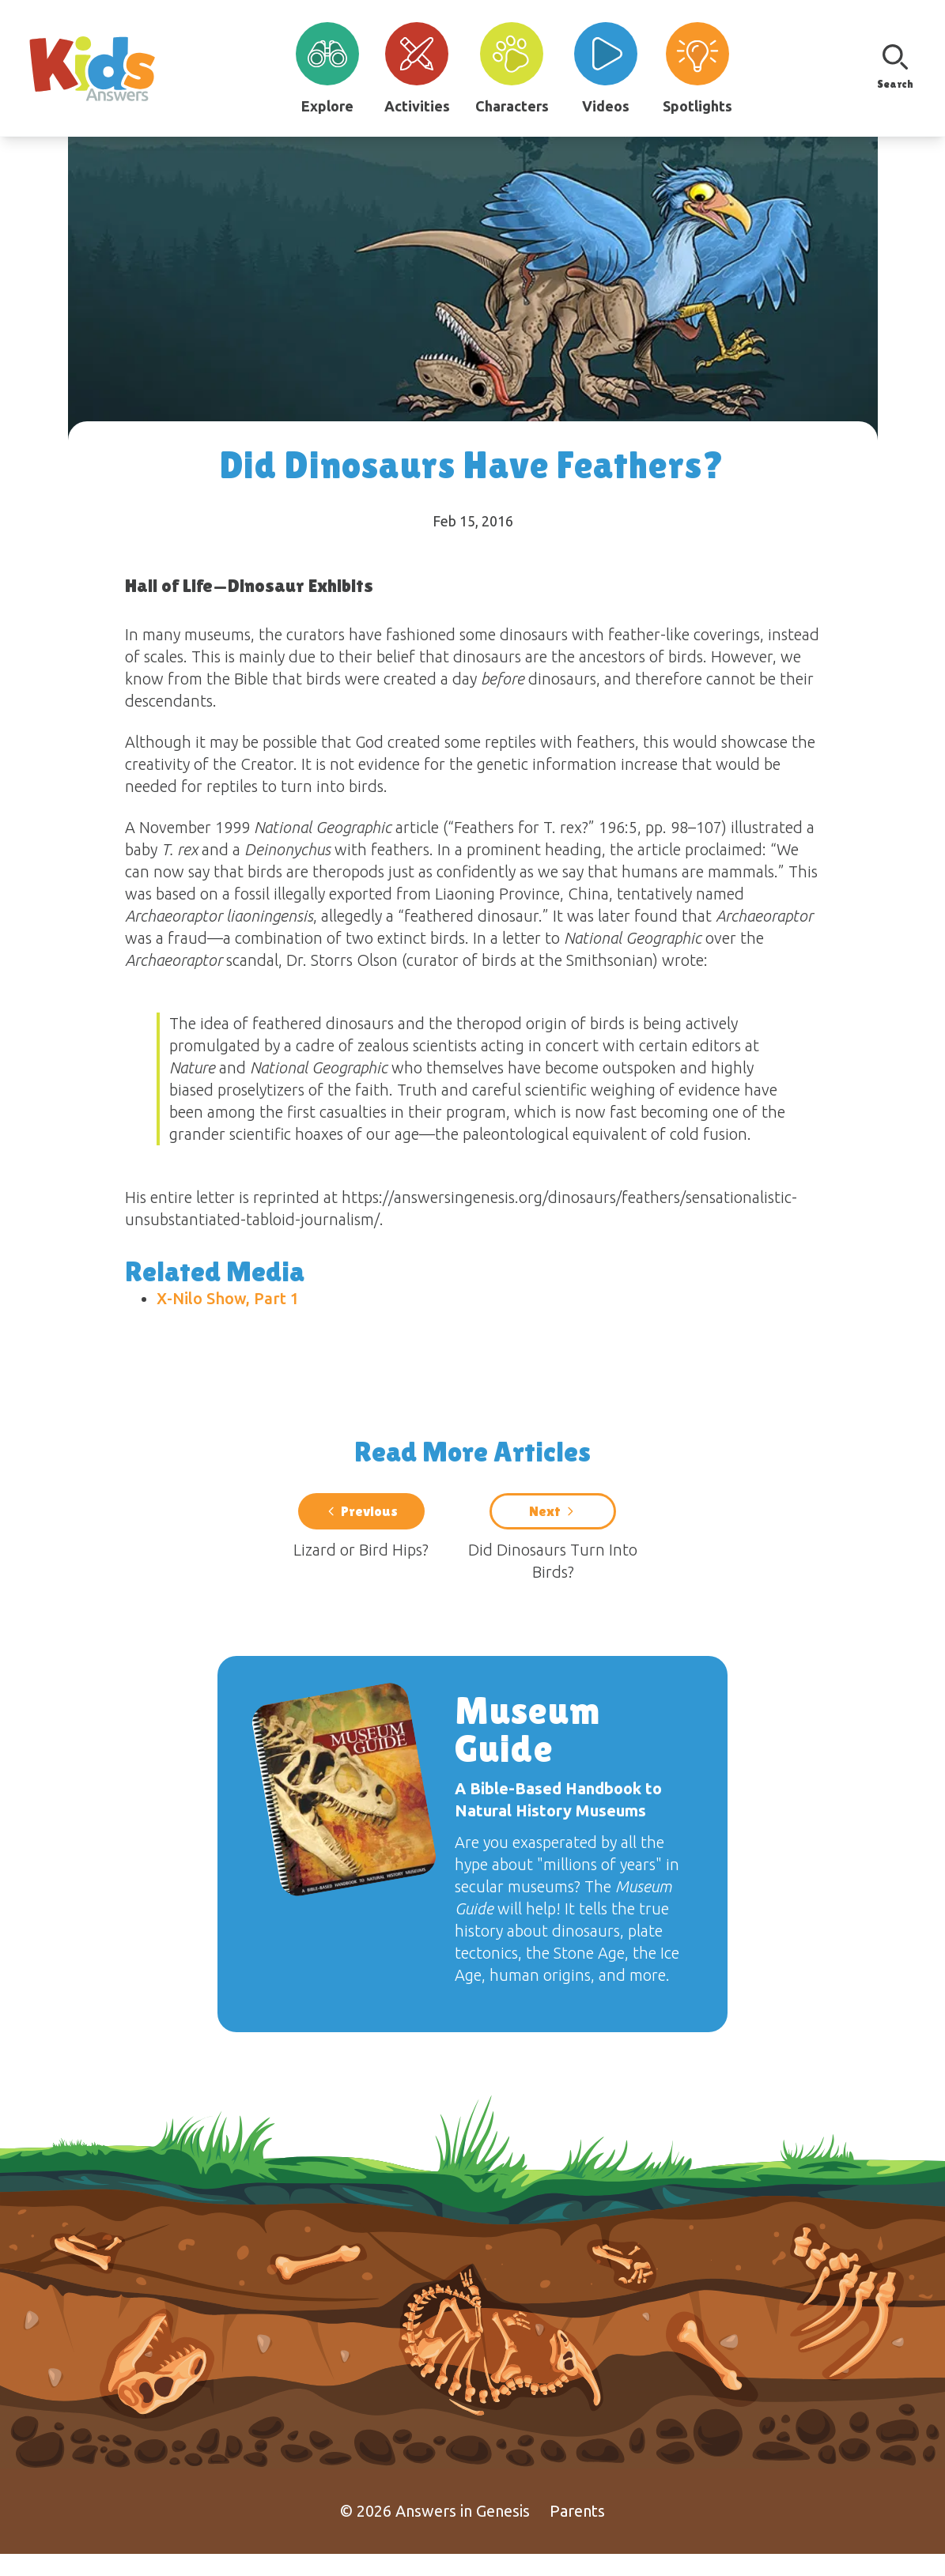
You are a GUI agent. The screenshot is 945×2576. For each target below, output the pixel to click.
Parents (577, 2533)
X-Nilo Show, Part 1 (228, 1298)
